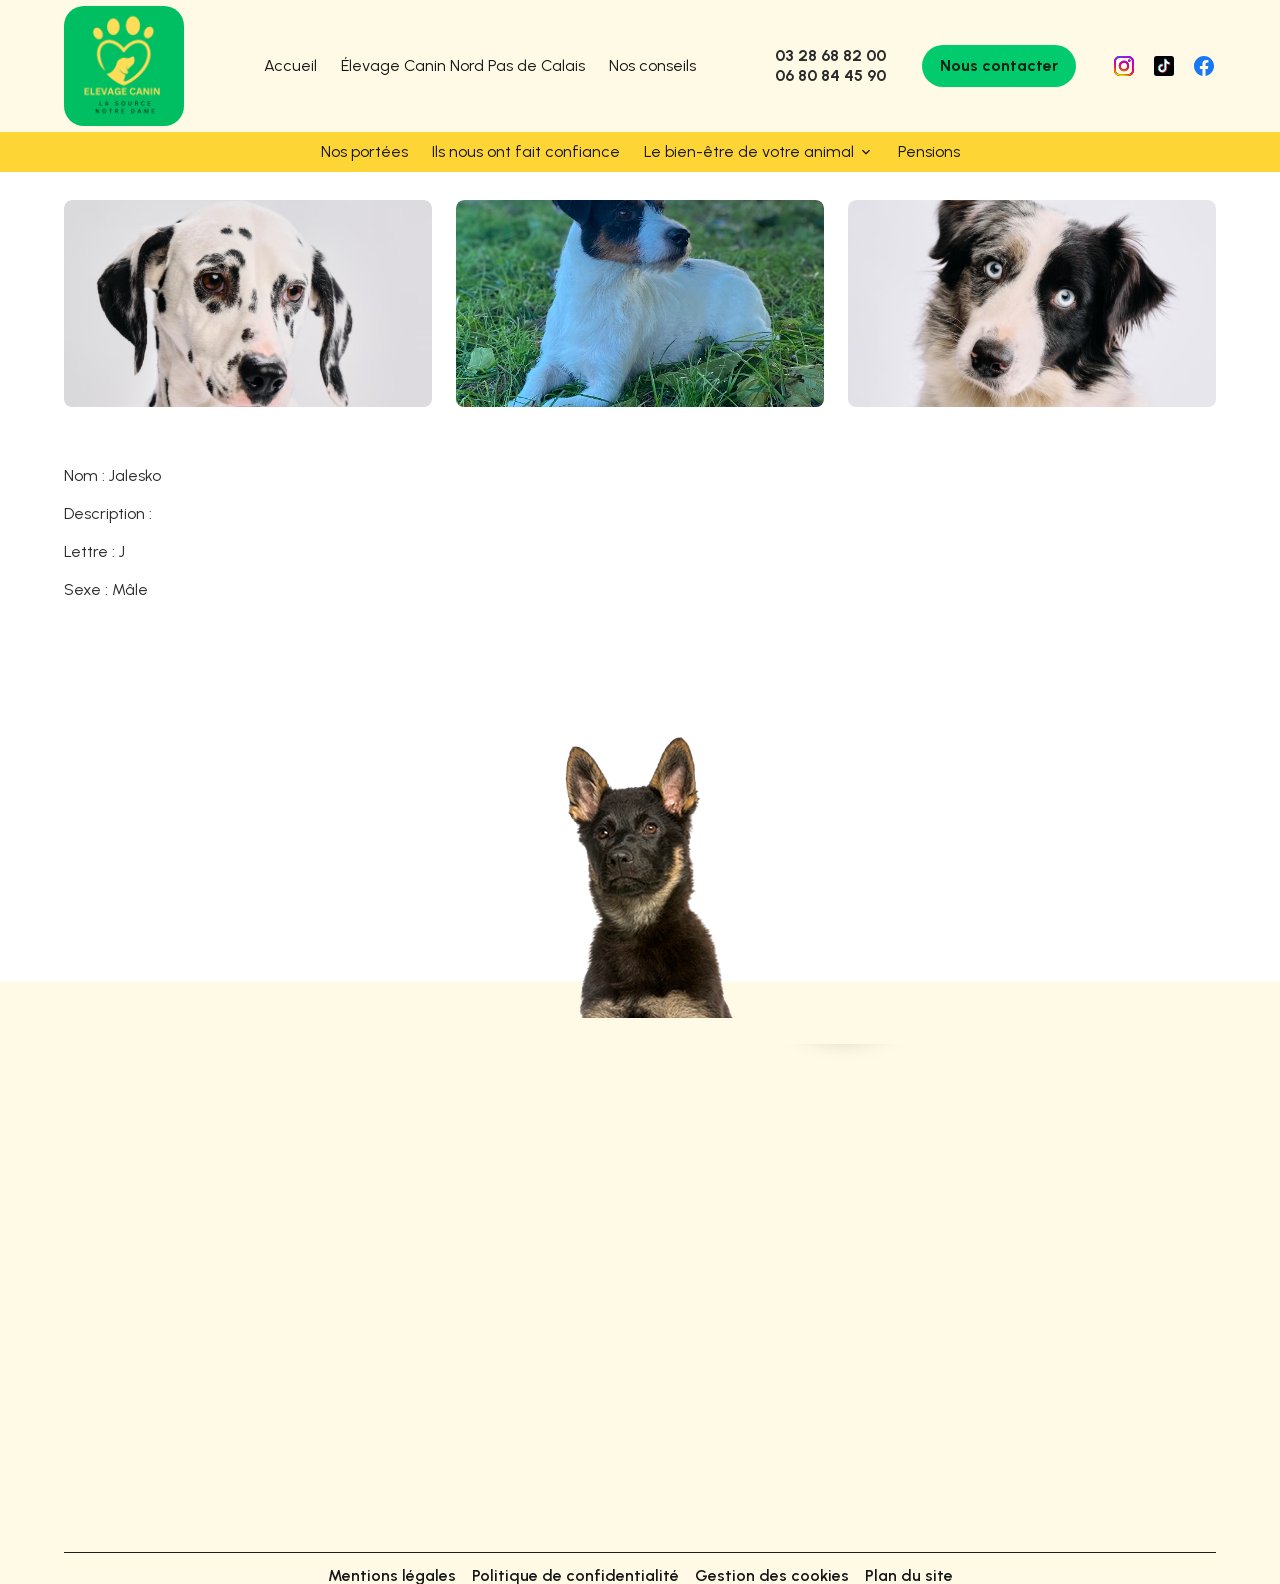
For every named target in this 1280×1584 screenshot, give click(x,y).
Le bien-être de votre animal (749, 151)
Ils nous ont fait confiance (526, 151)
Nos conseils (652, 65)
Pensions (929, 151)
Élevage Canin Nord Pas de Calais (463, 65)
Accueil (290, 65)
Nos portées (364, 151)
